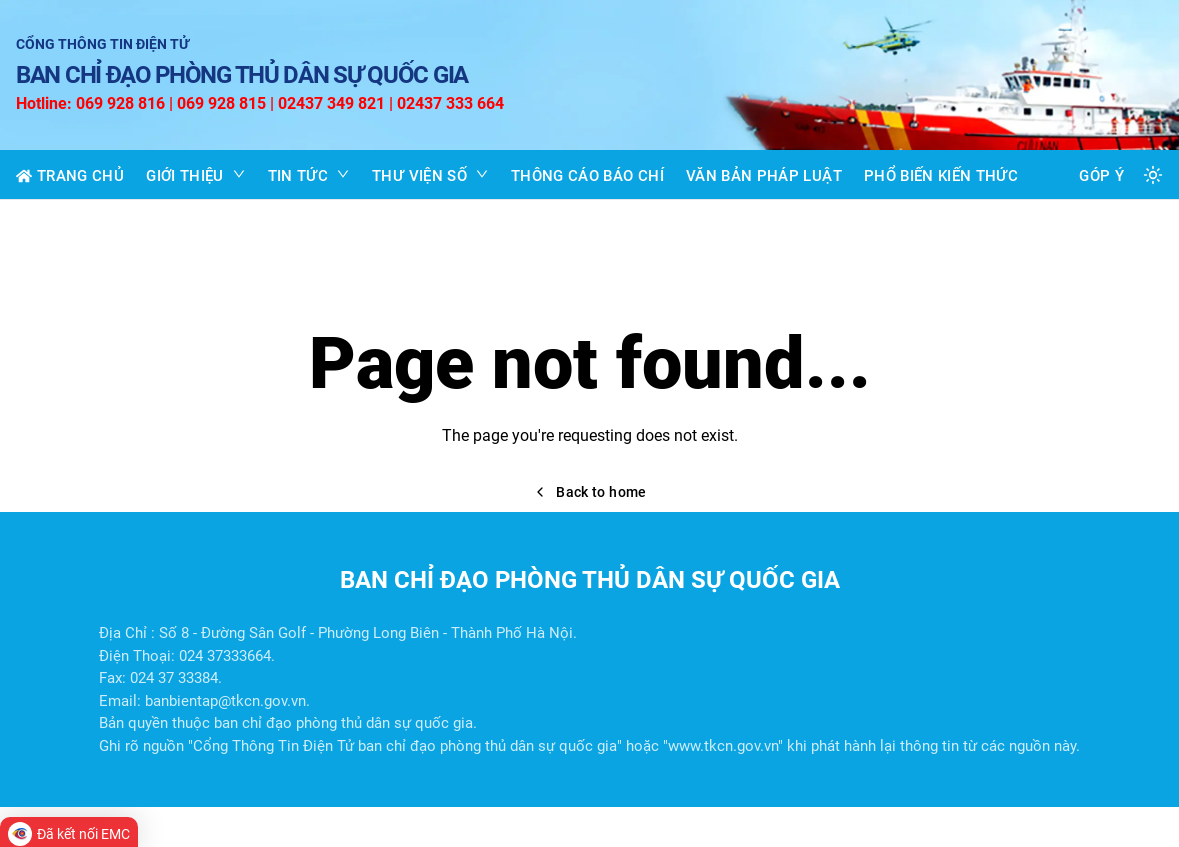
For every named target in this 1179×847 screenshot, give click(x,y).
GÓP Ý (1101, 176)
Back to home (589, 492)
